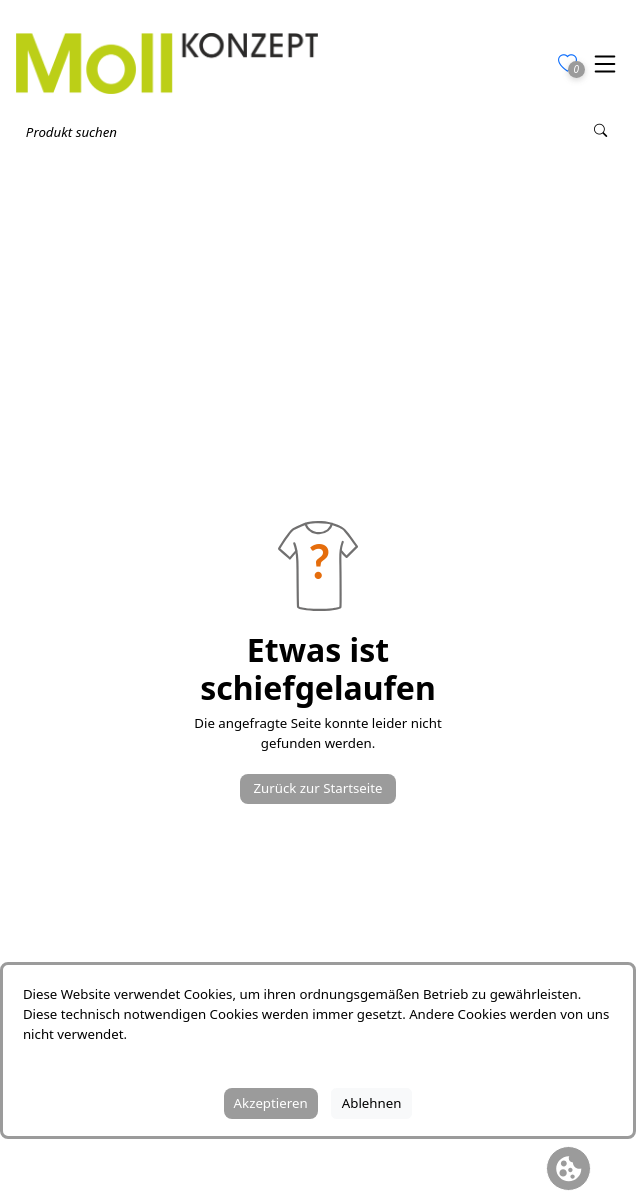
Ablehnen (372, 1103)
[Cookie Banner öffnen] (568, 1168)
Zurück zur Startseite (317, 788)
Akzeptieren (271, 1103)
